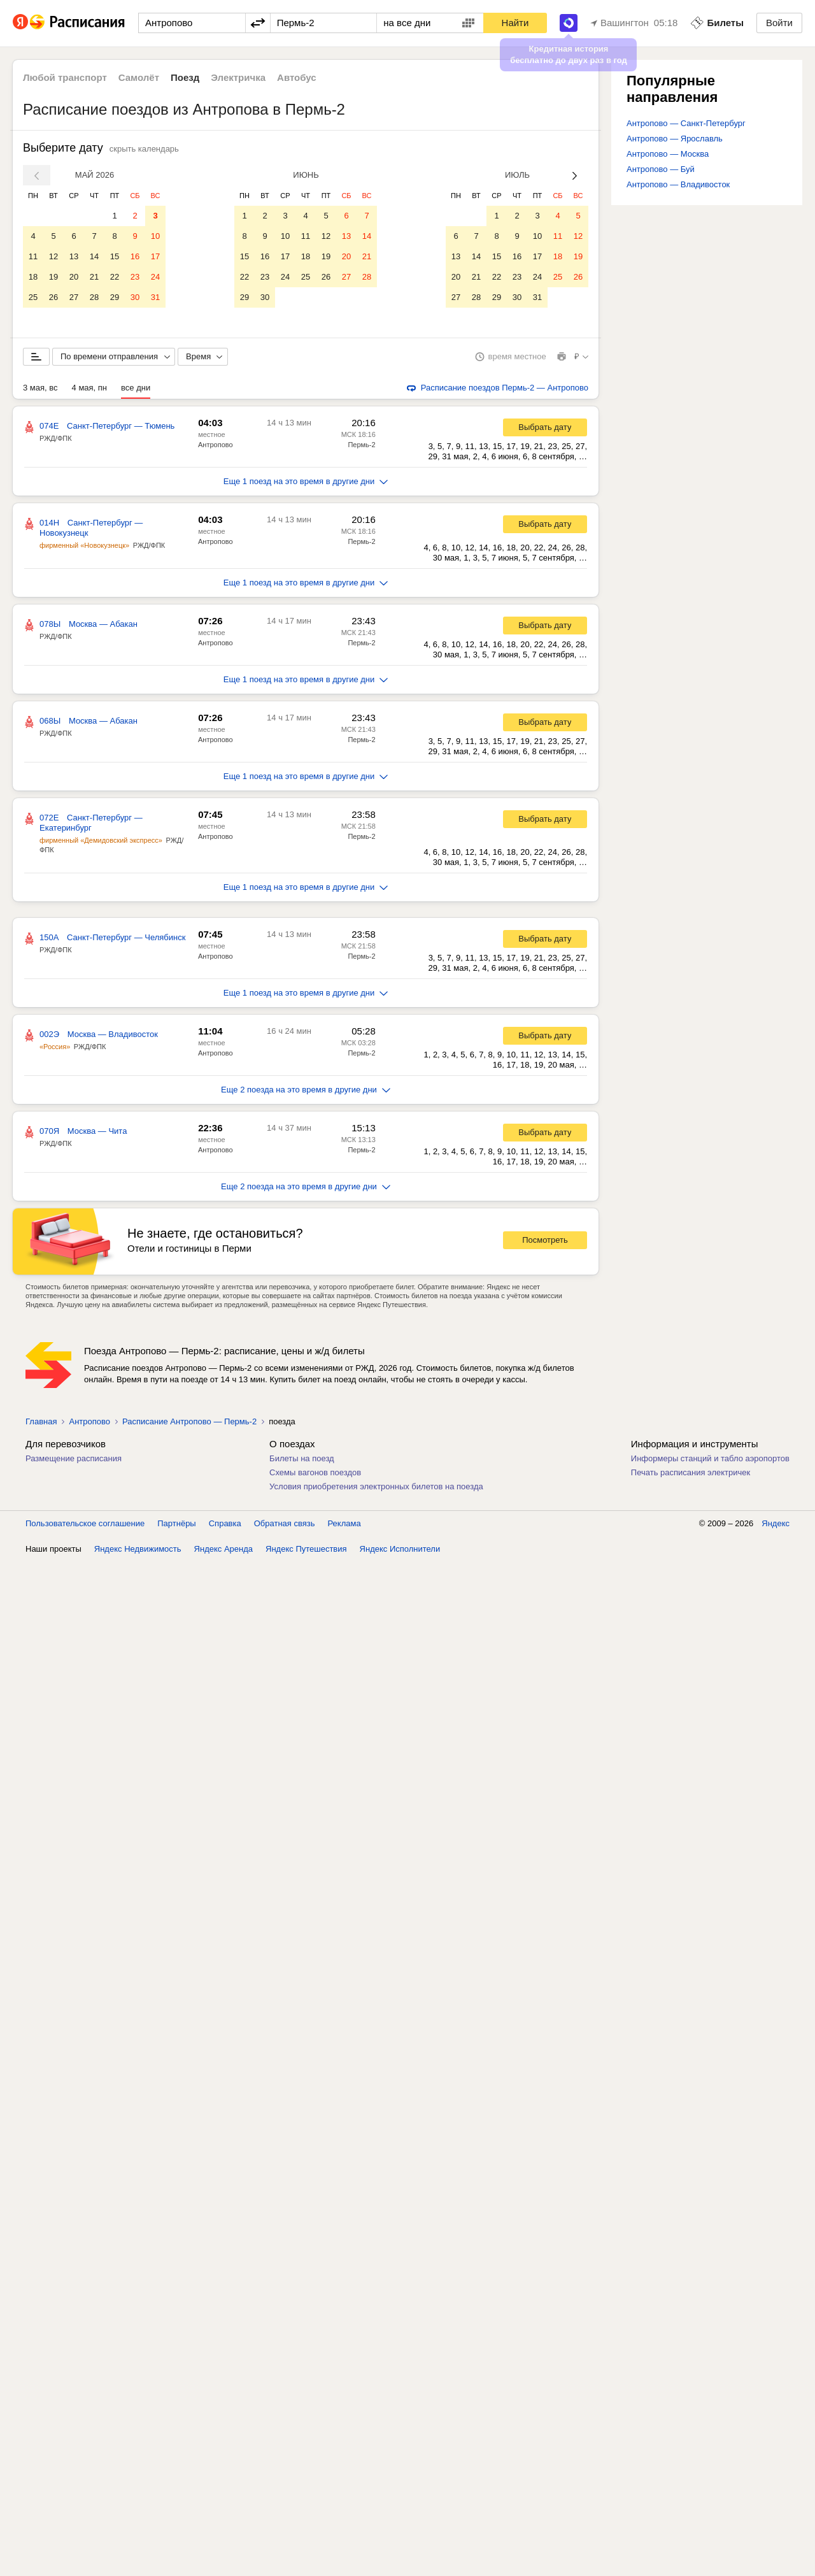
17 (155, 256)
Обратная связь (284, 1523)
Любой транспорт (65, 77)
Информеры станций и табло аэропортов (710, 1458)
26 (53, 297)
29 (114, 297)
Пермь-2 (361, 444)
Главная (41, 1421)
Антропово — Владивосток (678, 184)
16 (135, 256)
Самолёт (138, 77)
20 (73, 277)
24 (155, 277)
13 (73, 256)
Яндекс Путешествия (306, 1549)
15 (114, 256)
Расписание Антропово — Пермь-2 (189, 1421)
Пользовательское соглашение (85, 1523)
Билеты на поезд (301, 1458)
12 (53, 256)
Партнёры (176, 1523)
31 (155, 297)
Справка (225, 1523)
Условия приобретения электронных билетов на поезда (376, 1486)
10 (155, 236)
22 (114, 277)
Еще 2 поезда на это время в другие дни (305, 1089)
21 (94, 277)
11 (33, 256)
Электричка (238, 77)
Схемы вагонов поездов (315, 1472)
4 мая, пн (90, 387)
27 (73, 297)
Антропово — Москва (668, 154)
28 (94, 297)
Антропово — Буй (661, 169)
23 (135, 277)
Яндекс (776, 1523)
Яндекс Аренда (223, 1549)
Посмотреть (545, 1240)
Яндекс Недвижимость (137, 1549)
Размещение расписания (73, 1458)
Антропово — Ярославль (675, 138)
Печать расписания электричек (690, 1472)
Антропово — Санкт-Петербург (686, 123)
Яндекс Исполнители (400, 1549)
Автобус (296, 77)
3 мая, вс (40, 387)
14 (94, 256)
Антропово (215, 444)
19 (53, 277)
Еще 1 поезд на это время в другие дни (305, 481)
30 (135, 297)
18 (33, 277)
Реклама (344, 1523)
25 (33, 297)
